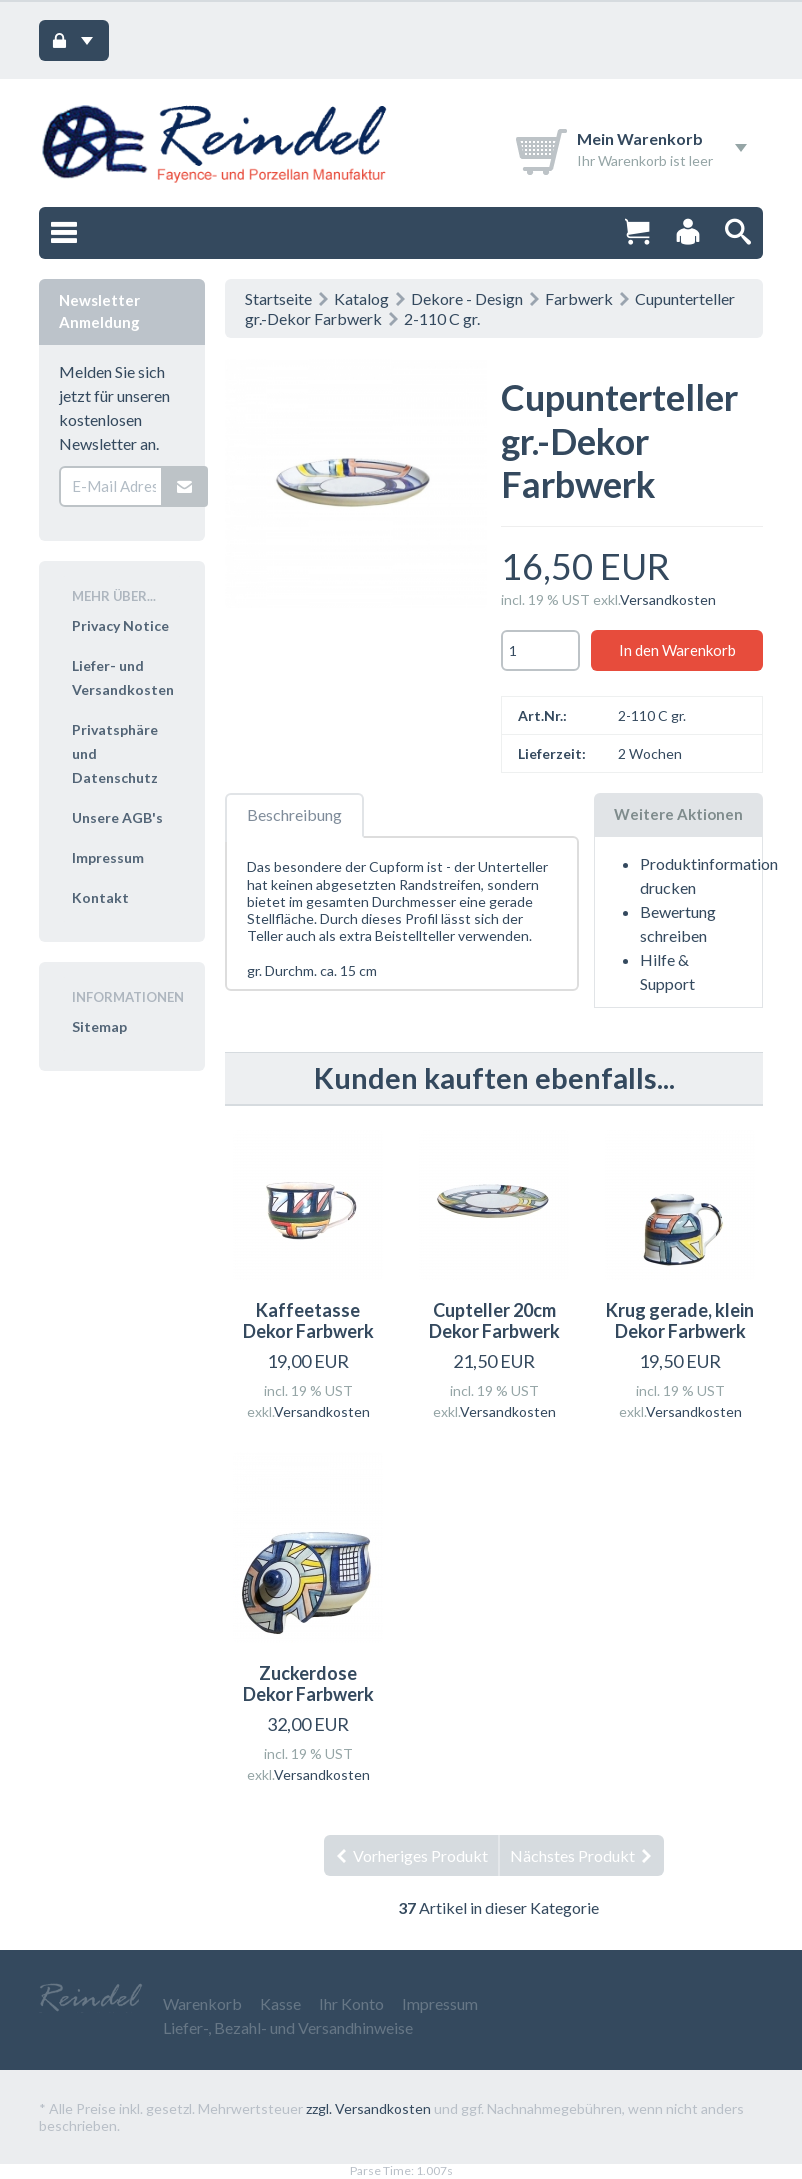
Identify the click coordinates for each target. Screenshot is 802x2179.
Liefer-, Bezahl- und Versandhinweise (288, 2027)
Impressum (108, 857)
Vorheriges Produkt (411, 1855)
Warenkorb (202, 2003)
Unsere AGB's (117, 817)
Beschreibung (294, 814)
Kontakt (100, 897)
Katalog (361, 298)
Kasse (280, 2003)
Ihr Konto (351, 2003)
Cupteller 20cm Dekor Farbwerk (494, 1321)
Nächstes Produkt (582, 1855)
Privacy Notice (120, 625)
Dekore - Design (467, 298)
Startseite (278, 298)
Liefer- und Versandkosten (123, 677)
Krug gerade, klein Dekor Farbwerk (680, 1321)
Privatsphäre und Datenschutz (115, 753)
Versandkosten (668, 599)
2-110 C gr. (442, 318)
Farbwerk (579, 298)
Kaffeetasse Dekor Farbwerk (308, 1321)
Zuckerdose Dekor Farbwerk (308, 1684)
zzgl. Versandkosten (368, 2108)
